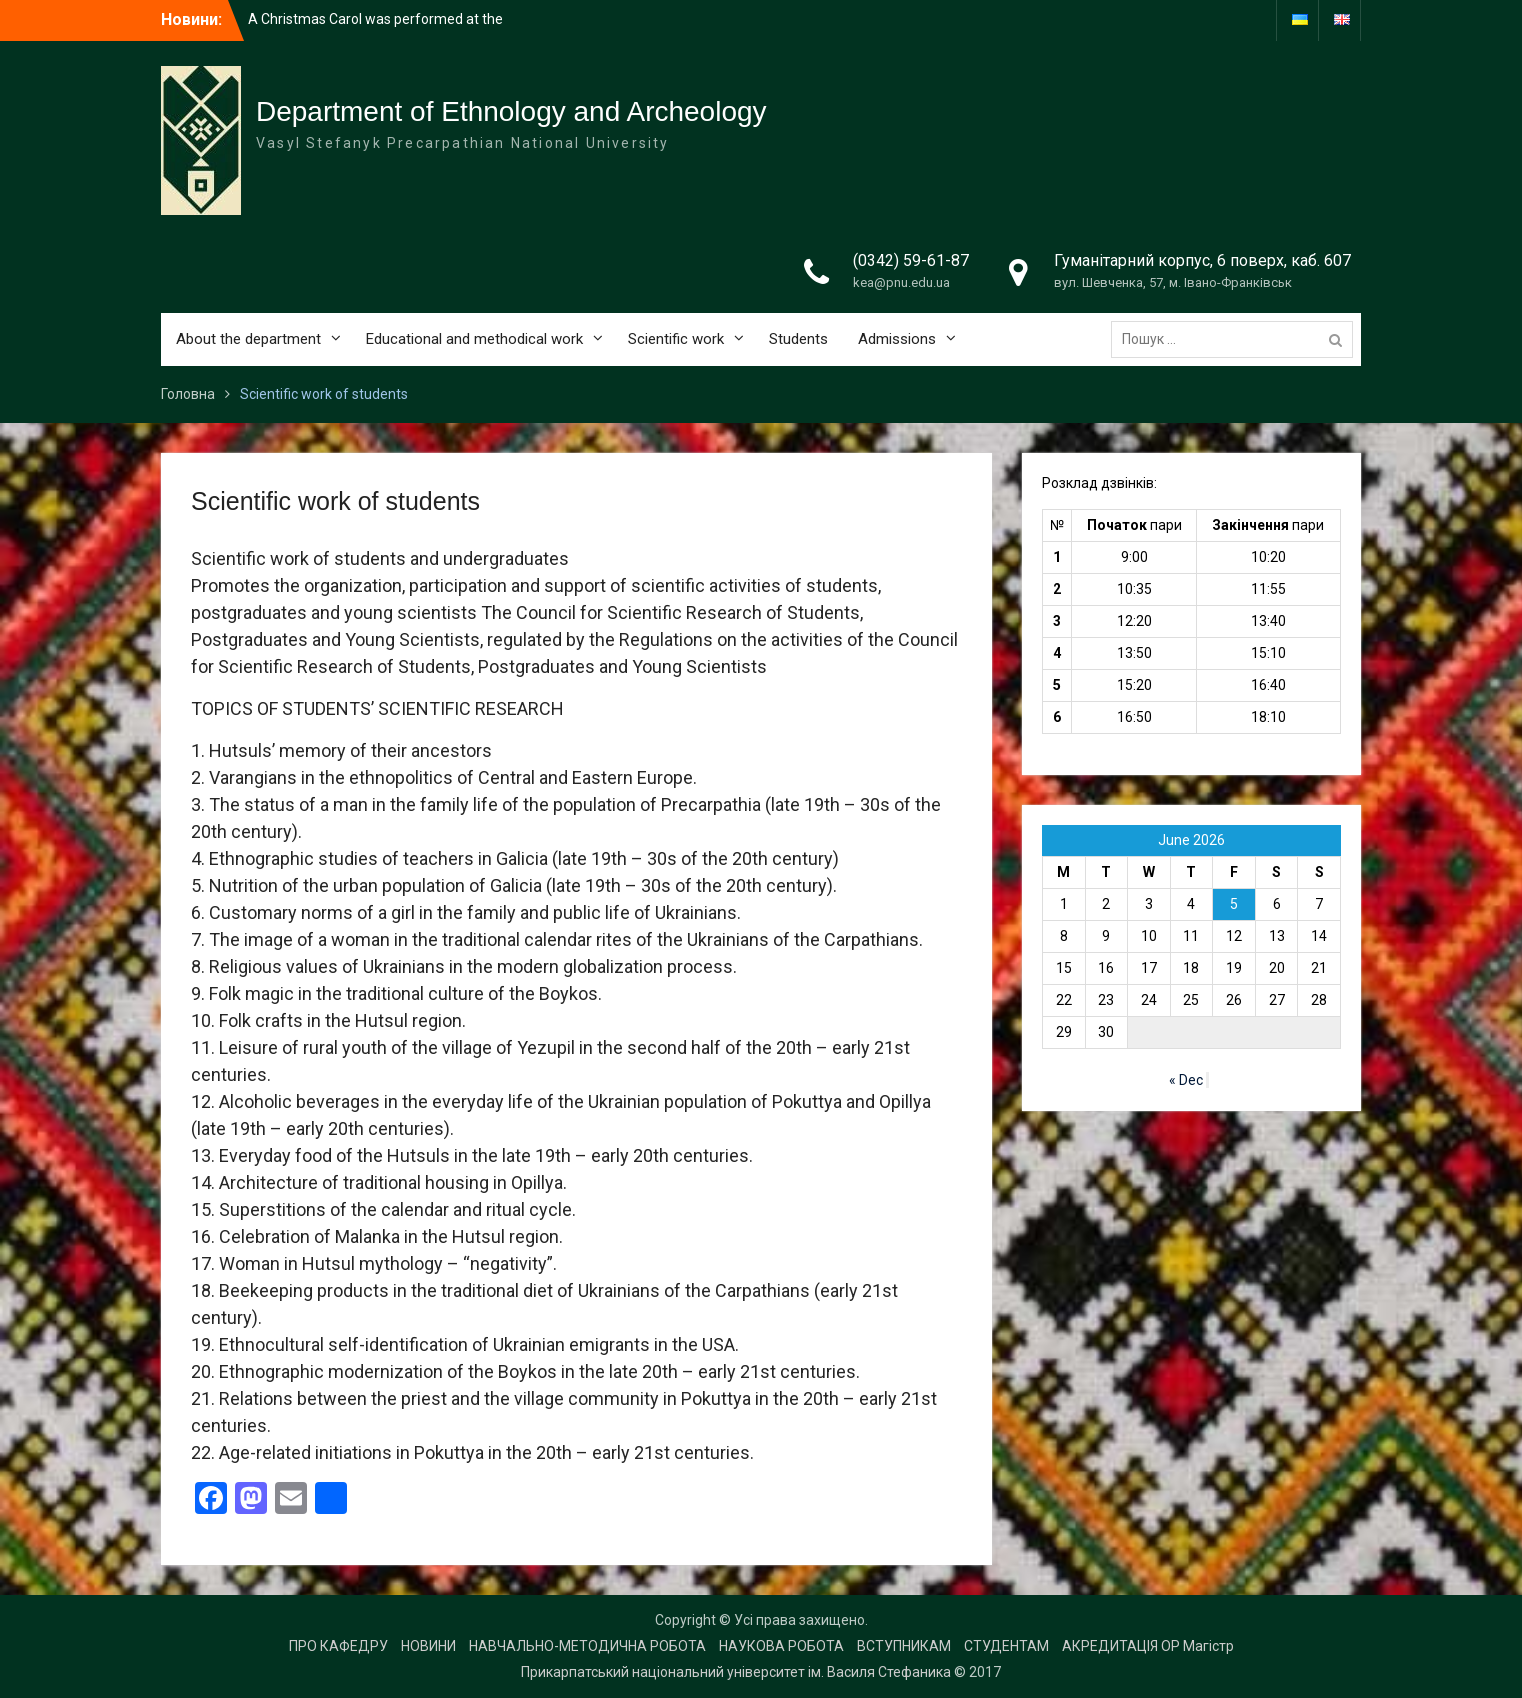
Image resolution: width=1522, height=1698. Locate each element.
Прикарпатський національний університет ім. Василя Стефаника (736, 1672)
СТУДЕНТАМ (1006, 1646)
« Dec (1186, 1080)
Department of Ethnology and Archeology (511, 111)
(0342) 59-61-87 (911, 260)
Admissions (897, 339)
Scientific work (676, 339)
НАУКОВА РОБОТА (781, 1646)
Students (798, 339)
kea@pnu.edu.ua (901, 282)
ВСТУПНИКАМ (904, 1646)
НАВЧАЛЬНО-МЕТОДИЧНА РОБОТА (587, 1646)
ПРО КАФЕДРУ (338, 1646)
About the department (248, 339)
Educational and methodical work (474, 339)
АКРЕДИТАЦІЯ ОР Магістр (1148, 1646)
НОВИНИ (428, 1646)
